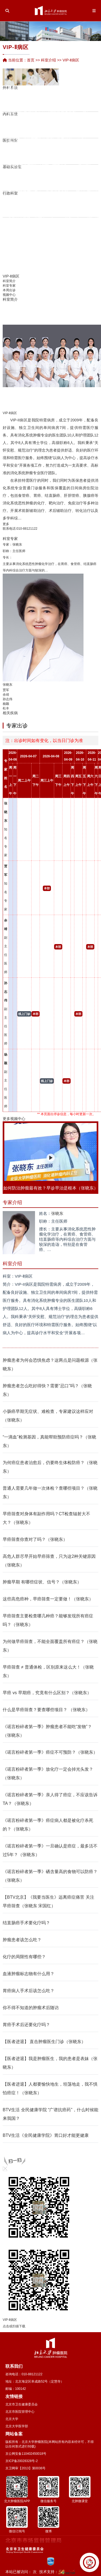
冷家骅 (36, 223)
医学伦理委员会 (88, 175)
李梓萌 (66, 129)
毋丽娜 (47, 196)
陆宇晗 (24, 213)
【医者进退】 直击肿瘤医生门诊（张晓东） (44, 2041)
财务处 (48, 206)
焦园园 (21, 126)
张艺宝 (52, 230)
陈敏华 (25, 87)
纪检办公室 (44, 206)
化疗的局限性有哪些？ (24, 1956)
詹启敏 (9, 169)
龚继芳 (62, 134)
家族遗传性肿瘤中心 (66, 93)
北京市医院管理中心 (19, 2412)
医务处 (17, 206)
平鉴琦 (25, 133)
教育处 (32, 206)
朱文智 (62, 195)
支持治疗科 (70, 122)
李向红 (35, 115)
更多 (6, 524)
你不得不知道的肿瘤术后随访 (31, 2007)
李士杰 (39, 154)
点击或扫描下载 (14, 2326)
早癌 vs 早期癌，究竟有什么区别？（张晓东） (47, 1692)
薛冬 (45, 128)
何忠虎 (28, 185)
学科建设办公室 (97, 206)
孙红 (45, 123)
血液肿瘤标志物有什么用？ (28, 1973)
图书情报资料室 (80, 180)
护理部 (25, 199)
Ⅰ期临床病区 (63, 104)
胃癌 (37, 495)
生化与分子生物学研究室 (44, 159)
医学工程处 (70, 206)
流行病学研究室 (25, 161)
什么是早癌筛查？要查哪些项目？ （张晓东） (46, 1709)
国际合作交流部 (89, 206)
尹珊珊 (25, 119)
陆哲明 (43, 192)
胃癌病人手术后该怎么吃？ (28, 1990)
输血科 (54, 149)
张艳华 (21, 103)
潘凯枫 (24, 185)
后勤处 (59, 206)
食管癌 (24, 495)
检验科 (17, 122)
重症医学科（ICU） (75, 89)
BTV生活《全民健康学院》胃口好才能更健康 (46, 2135)
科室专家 (9, 285)
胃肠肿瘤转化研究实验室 (17, 152)
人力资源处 (14, 206)
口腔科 (91, 127)
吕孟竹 (9, 229)
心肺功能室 (62, 149)
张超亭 (43, 220)
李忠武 (35, 92)
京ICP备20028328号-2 (21, 2461)
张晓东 (17, 544)
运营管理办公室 (29, 206)
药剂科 (21, 89)
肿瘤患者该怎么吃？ (22, 1939)
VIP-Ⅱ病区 (81, 109)
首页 (30, 60)
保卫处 (55, 206)
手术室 (84, 96)
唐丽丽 (66, 116)
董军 (71, 99)
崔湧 (11, 122)
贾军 (81, 127)
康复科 (67, 102)
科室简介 (9, 281)
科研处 (21, 206)
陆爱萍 (35, 128)
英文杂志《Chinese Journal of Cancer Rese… (69, 180)
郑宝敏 (52, 98)
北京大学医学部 (16, 2426)
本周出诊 (9, 290)
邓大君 (21, 194)
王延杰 (25, 243)
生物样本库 (51, 162)
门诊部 (63, 206)
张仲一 (25, 229)
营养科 (58, 144)
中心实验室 (48, 168)
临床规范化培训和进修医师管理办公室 (93, 206)
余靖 (81, 132)
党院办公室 (10, 206)
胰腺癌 (89, 495)
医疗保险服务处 (36, 199)
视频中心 (9, 295)
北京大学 (11, 2419)
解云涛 (74, 139)
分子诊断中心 (88, 147)
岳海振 (52, 244)
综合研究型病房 (74, 115)
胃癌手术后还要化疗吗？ (26, 2024)
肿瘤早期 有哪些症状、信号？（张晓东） (42, 1582)
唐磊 (11, 108)
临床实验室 (40, 180)
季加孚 (17, 186)
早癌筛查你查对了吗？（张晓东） (35, 1539)
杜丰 (6, 708)
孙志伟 (7, 699)
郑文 (57, 121)
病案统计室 (79, 153)
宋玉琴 (28, 86)
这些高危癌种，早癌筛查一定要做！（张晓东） (48, 1599)
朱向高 (52, 111)
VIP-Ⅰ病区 (89, 101)
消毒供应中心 (47, 154)
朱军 (57, 108)
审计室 (51, 206)
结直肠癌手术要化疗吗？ (26, 1922)
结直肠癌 (52, 495)
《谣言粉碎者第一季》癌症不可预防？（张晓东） (50, 1752)
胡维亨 (19, 112)
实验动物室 (55, 175)
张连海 (51, 194)
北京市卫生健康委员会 (21, 2404)
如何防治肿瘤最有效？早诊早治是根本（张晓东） (50, 1188)
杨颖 (6, 704)
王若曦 (52, 267)
